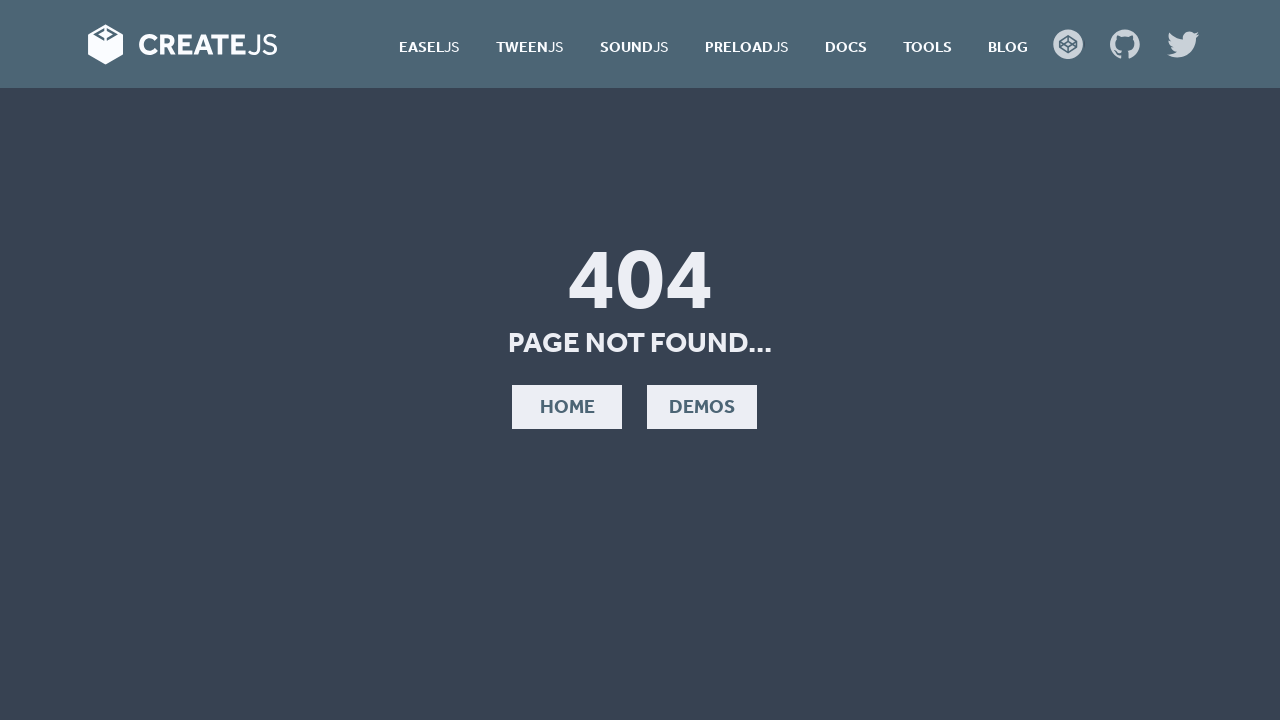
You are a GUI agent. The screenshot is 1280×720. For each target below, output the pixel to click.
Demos (702, 406)
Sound (634, 46)
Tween (530, 46)
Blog (1008, 46)
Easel (429, 46)
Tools (927, 46)
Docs (846, 46)
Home (567, 406)
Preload (747, 46)
